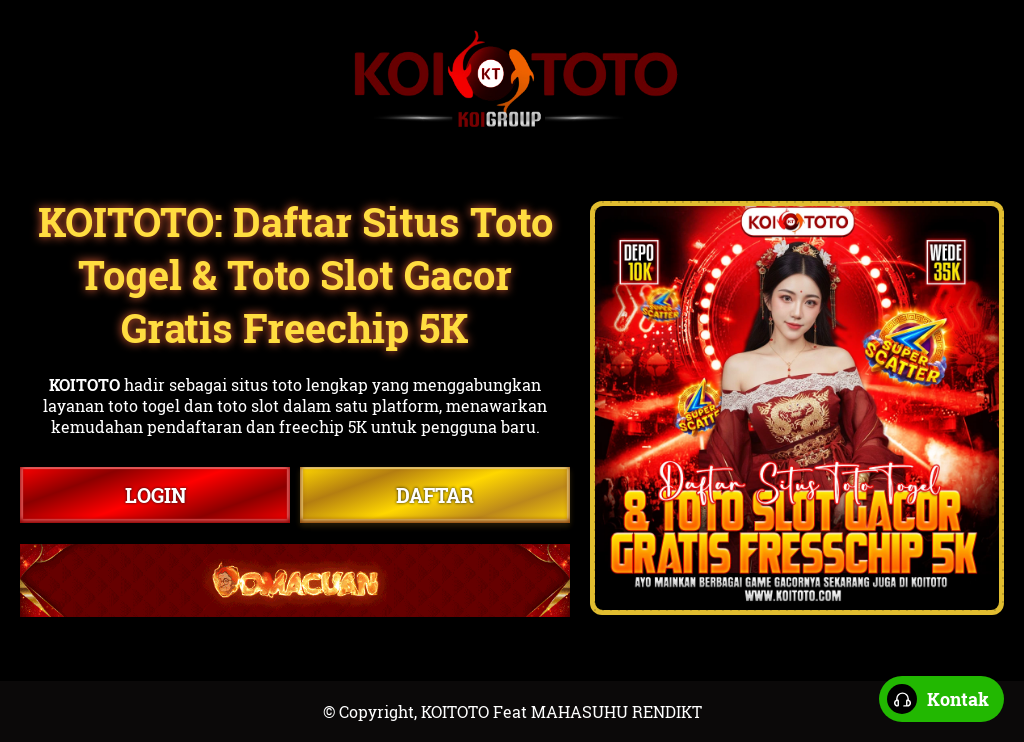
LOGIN (155, 495)
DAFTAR (435, 495)
